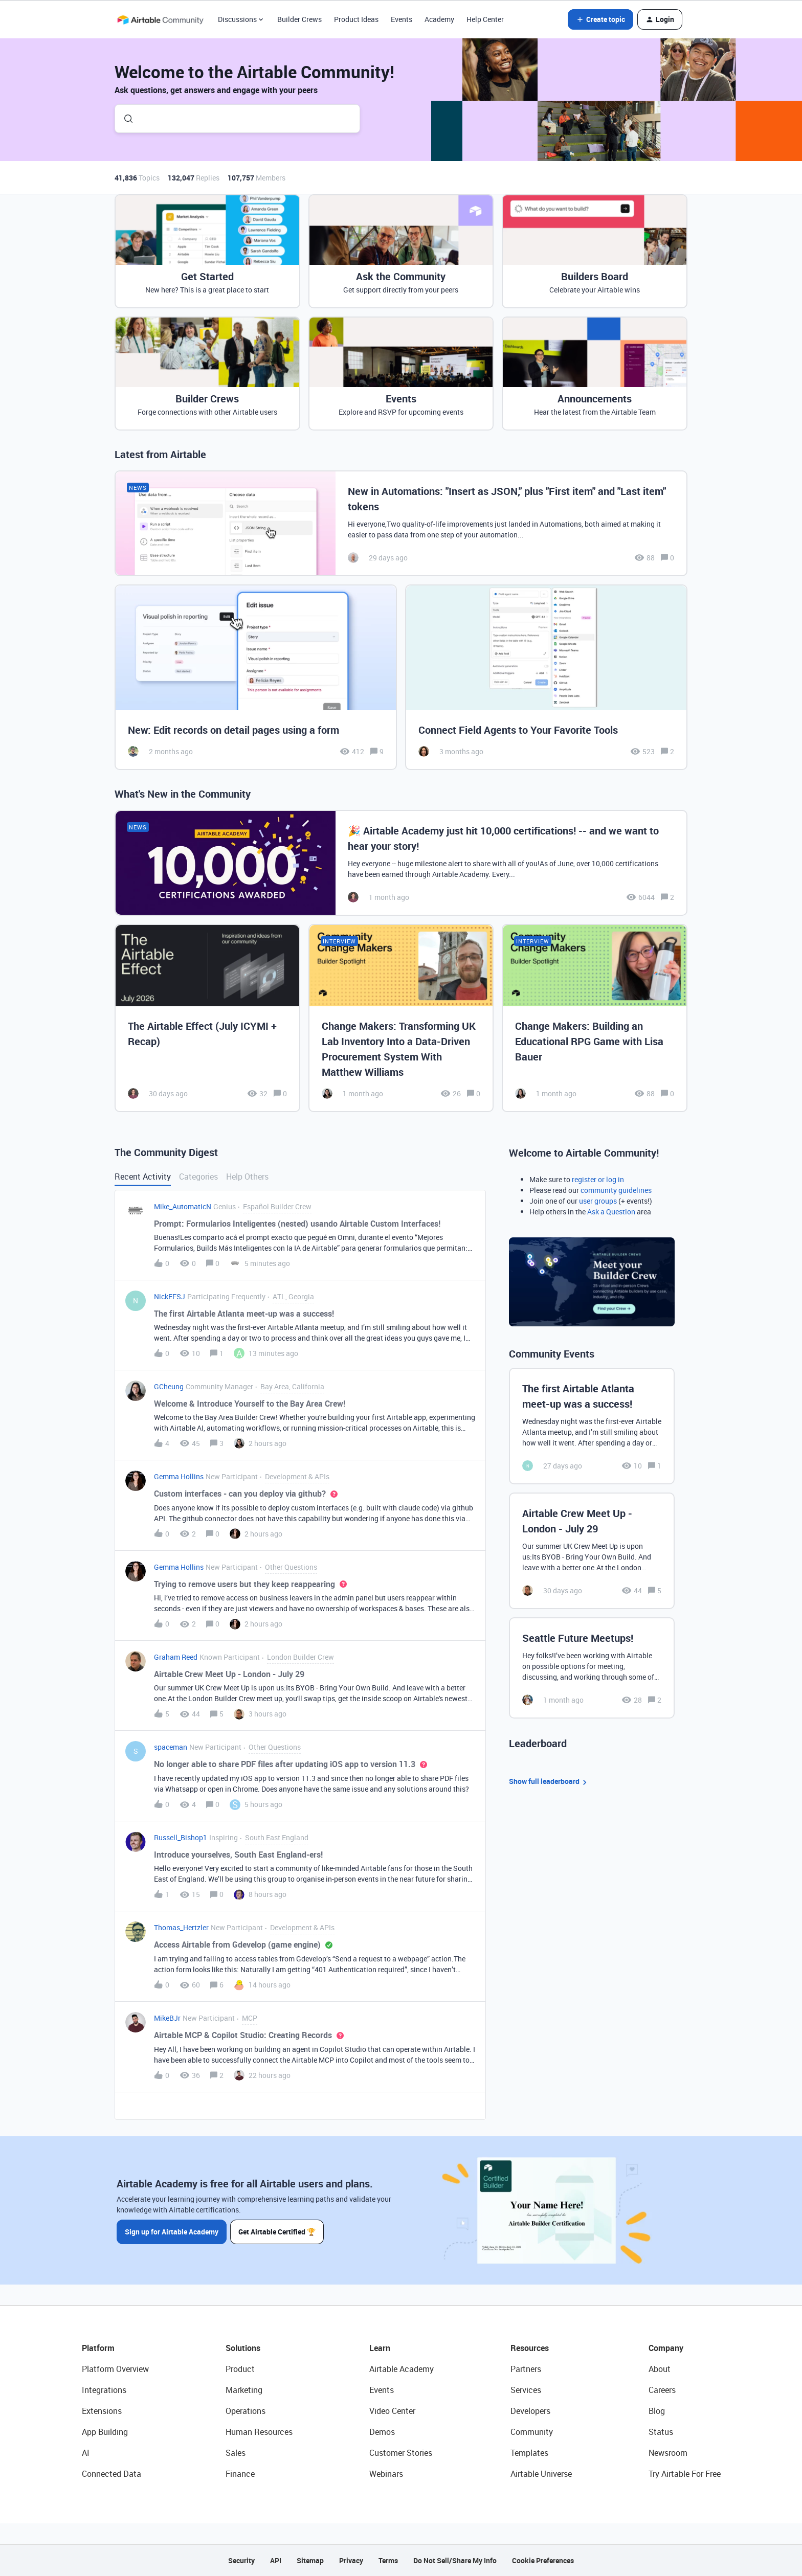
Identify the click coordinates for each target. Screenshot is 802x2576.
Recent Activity (143, 1176)
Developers (530, 2410)
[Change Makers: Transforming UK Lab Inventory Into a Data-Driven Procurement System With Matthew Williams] (401, 1018)
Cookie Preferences (543, 2560)
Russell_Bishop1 (180, 1837)
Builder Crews (299, 19)
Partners (525, 2369)
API (275, 2560)
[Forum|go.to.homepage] (160, 19)
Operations (245, 2410)
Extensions (102, 2410)
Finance (240, 2473)
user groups (598, 1201)
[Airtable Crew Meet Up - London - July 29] (592, 1551)
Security (241, 2560)
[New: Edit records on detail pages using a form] (256, 677)
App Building (105, 2431)
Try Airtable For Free (685, 2473)
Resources (529, 2348)
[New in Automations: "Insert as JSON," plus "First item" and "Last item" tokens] (401, 523)
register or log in (598, 1179)
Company (666, 2348)
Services (525, 2390)
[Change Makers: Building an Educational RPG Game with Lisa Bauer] (594, 1018)
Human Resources (259, 2431)
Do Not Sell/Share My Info (455, 2560)
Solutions (243, 2348)
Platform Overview (115, 2369)
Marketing (244, 2390)
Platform (98, 2348)
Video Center (392, 2410)
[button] (600, 19)
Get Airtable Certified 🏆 (277, 2231)
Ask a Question (611, 1211)
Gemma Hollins (179, 1476)
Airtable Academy (401, 2369)
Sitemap (310, 2560)
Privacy (351, 2560)
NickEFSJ (169, 1296)
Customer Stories (400, 2452)
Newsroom (668, 2452)
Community (531, 2431)
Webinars (386, 2473)
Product (240, 2369)
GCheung (169, 1386)
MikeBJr (167, 2018)
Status (661, 2431)
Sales (236, 2452)
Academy (439, 19)
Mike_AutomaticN (182, 1206)
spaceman (170, 1747)
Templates (529, 2452)
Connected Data (111, 2473)
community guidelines (616, 1190)
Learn (379, 2348)
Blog (657, 2410)
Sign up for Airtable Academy (171, 2231)
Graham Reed (175, 1657)
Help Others (247, 1176)
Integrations (104, 2390)
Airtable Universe (541, 2473)
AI (86, 2452)
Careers (662, 2390)
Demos (382, 2431)
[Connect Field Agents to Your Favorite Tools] (546, 677)
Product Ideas (356, 19)
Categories (198, 1176)
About (660, 2369)
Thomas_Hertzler (181, 1927)
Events (401, 19)
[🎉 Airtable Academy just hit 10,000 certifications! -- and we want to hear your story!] (401, 863)
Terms (388, 2560)
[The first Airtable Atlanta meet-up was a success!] (592, 1426)
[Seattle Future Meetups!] (592, 1668)
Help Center (485, 19)
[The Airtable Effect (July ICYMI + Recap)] (207, 1018)
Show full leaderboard (549, 1781)
